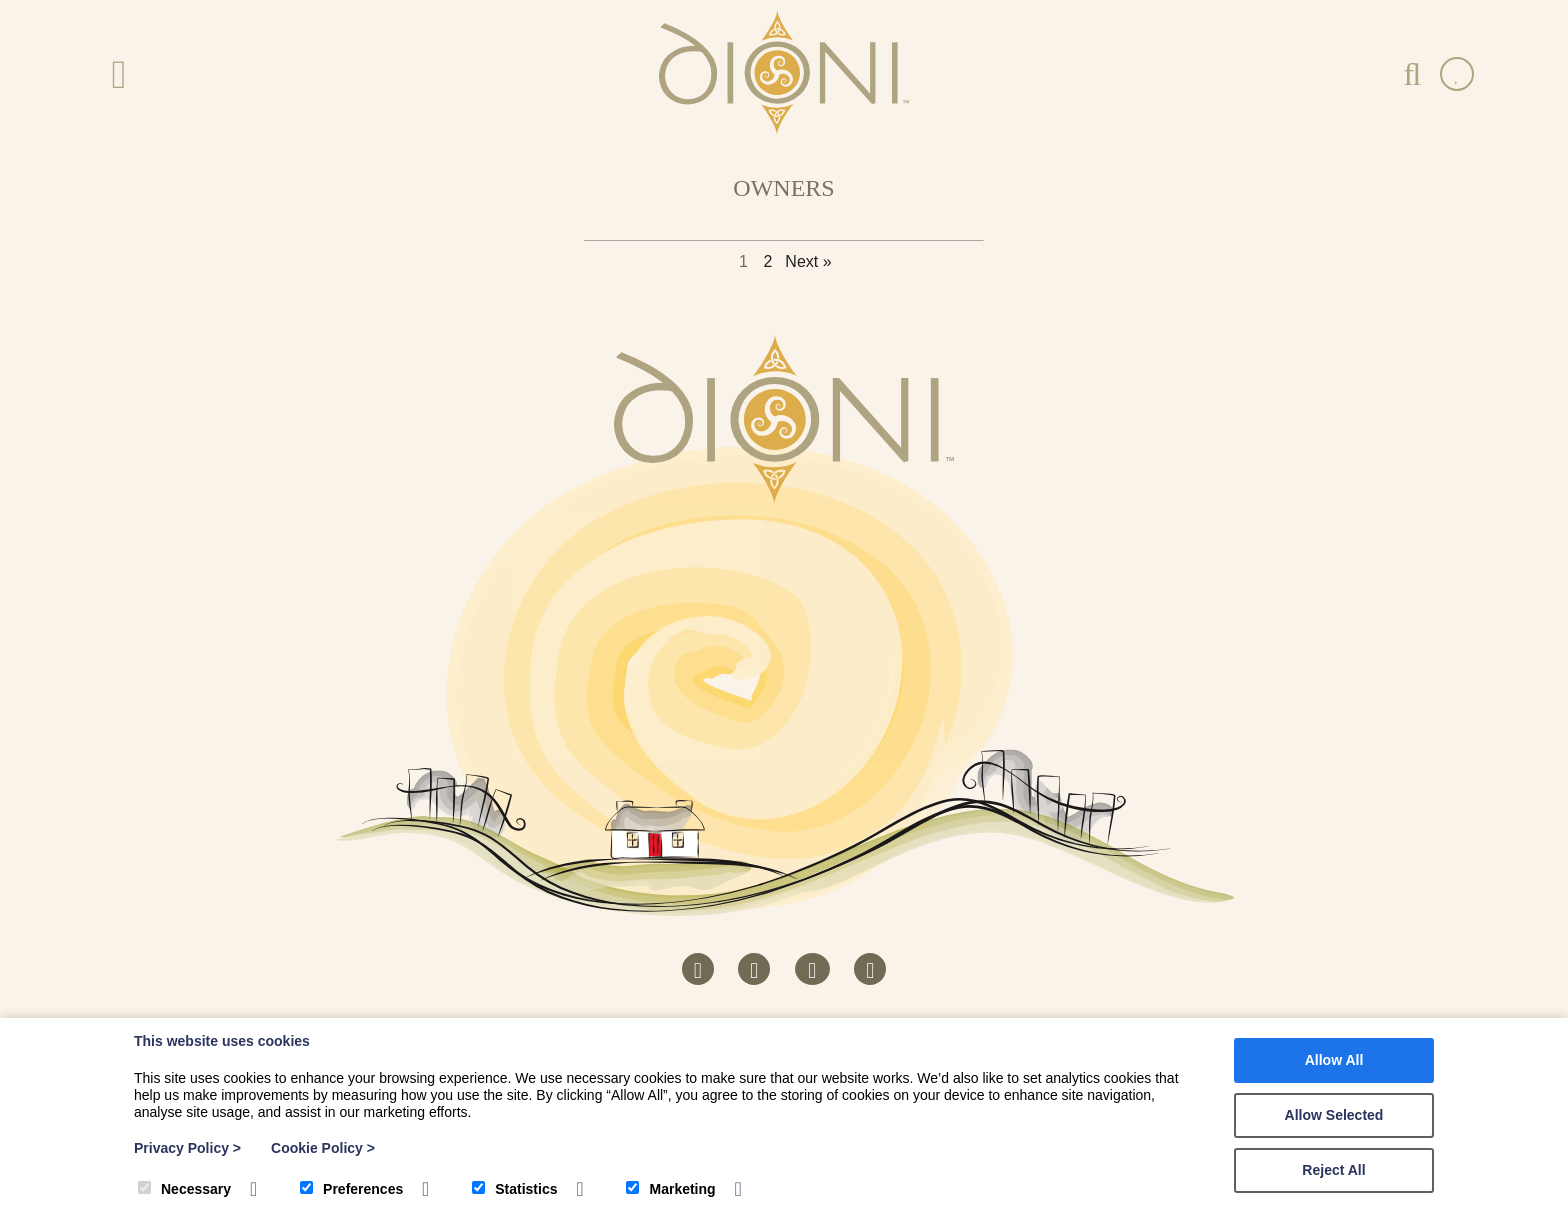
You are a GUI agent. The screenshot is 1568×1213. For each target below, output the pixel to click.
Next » (808, 261)
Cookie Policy (323, 1148)
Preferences (351, 1189)
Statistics (514, 1189)
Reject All (1333, 1170)
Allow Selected (1334, 1115)
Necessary (184, 1189)
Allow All (1334, 1060)
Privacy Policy (187, 1148)
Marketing (670, 1189)
